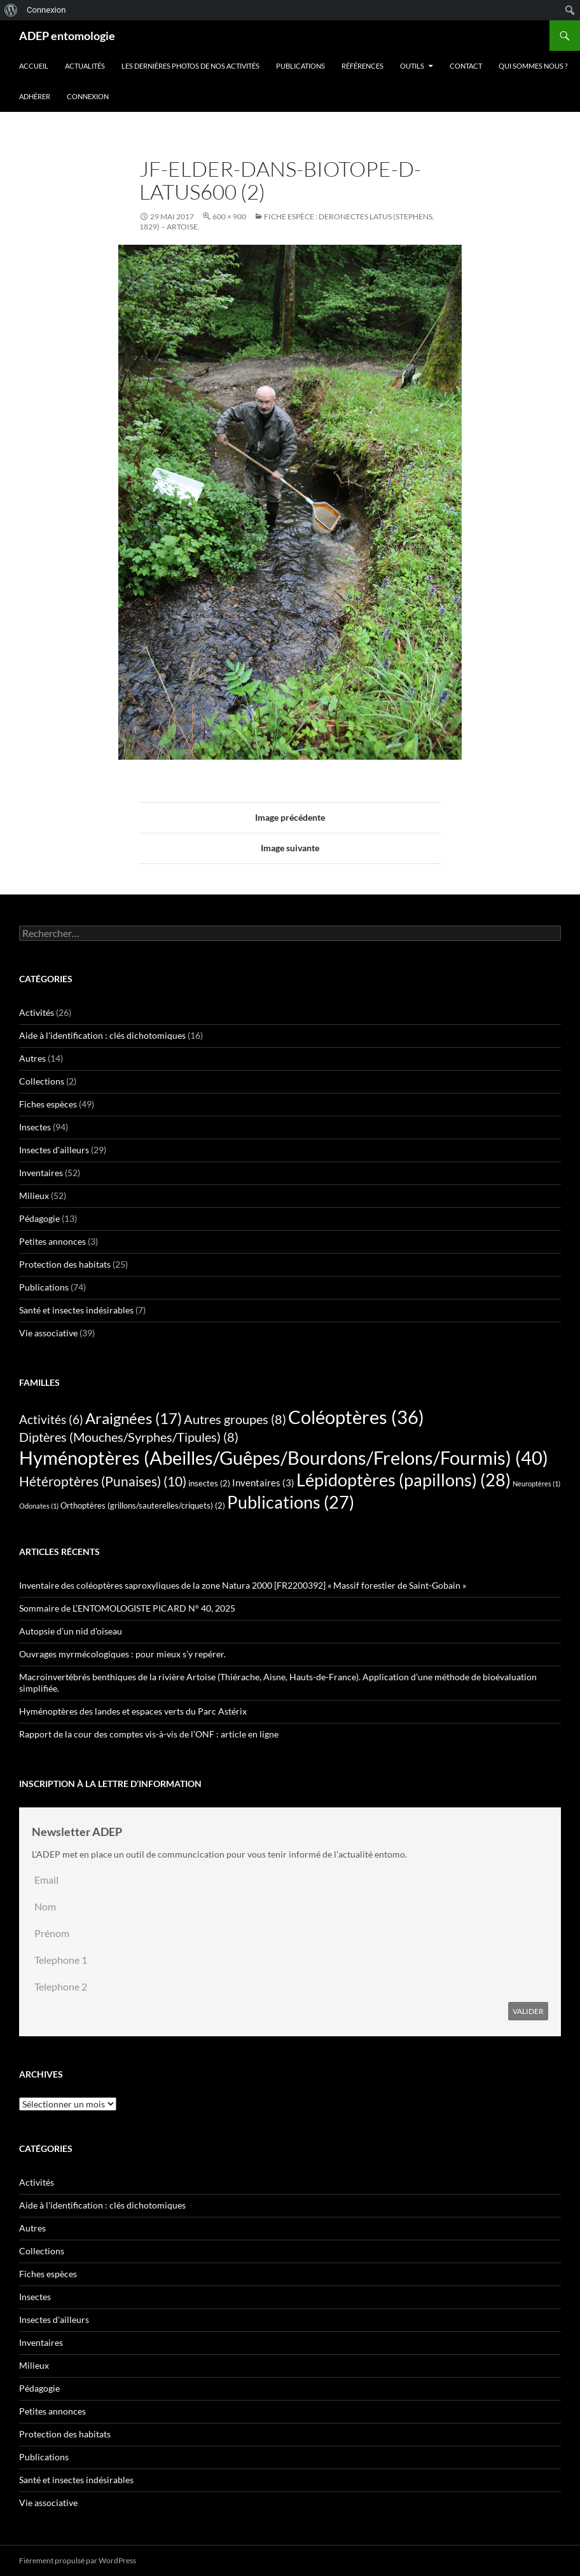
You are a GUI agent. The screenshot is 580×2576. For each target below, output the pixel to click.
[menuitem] (11, 10)
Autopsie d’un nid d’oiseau (70, 1631)
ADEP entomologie (67, 36)
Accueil (33, 66)
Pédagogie (39, 1218)
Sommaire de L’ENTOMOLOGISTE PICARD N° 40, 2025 (127, 1608)
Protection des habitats (65, 1264)
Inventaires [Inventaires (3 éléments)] (263, 1482)
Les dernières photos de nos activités (190, 66)
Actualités (85, 66)
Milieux (34, 1195)
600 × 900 (229, 216)
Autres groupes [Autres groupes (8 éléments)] (235, 1419)
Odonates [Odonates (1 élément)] (39, 1506)
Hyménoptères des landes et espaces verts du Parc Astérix (133, 1711)
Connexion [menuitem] (46, 10)
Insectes (35, 1126)
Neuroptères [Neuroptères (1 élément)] (536, 1483)
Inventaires (41, 1172)
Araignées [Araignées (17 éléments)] (133, 1418)
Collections (41, 1081)
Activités (36, 1012)
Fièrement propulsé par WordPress (77, 2560)
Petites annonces (52, 1241)
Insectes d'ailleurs (54, 1149)
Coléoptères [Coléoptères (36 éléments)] (356, 1417)
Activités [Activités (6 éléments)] (51, 1420)
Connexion (88, 96)
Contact (466, 66)
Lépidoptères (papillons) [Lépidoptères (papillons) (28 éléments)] (403, 1479)
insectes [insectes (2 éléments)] (209, 1483)
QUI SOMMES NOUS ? (533, 66)
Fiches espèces (48, 1104)
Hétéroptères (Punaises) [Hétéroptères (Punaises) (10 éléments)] (102, 1481)
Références (362, 66)
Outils (412, 66)
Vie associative (48, 1332)
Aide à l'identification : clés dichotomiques (102, 1035)
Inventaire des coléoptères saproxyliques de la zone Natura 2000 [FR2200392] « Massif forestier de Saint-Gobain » (242, 1585)
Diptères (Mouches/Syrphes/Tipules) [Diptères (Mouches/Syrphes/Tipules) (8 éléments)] (128, 1436)
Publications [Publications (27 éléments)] (290, 1501)
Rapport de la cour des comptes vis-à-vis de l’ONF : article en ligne (149, 1734)
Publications (300, 66)
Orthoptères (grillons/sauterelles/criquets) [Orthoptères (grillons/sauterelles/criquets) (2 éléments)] (142, 1505)
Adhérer (34, 96)
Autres (32, 1058)
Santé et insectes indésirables (76, 1310)
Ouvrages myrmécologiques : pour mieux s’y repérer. (122, 1653)
